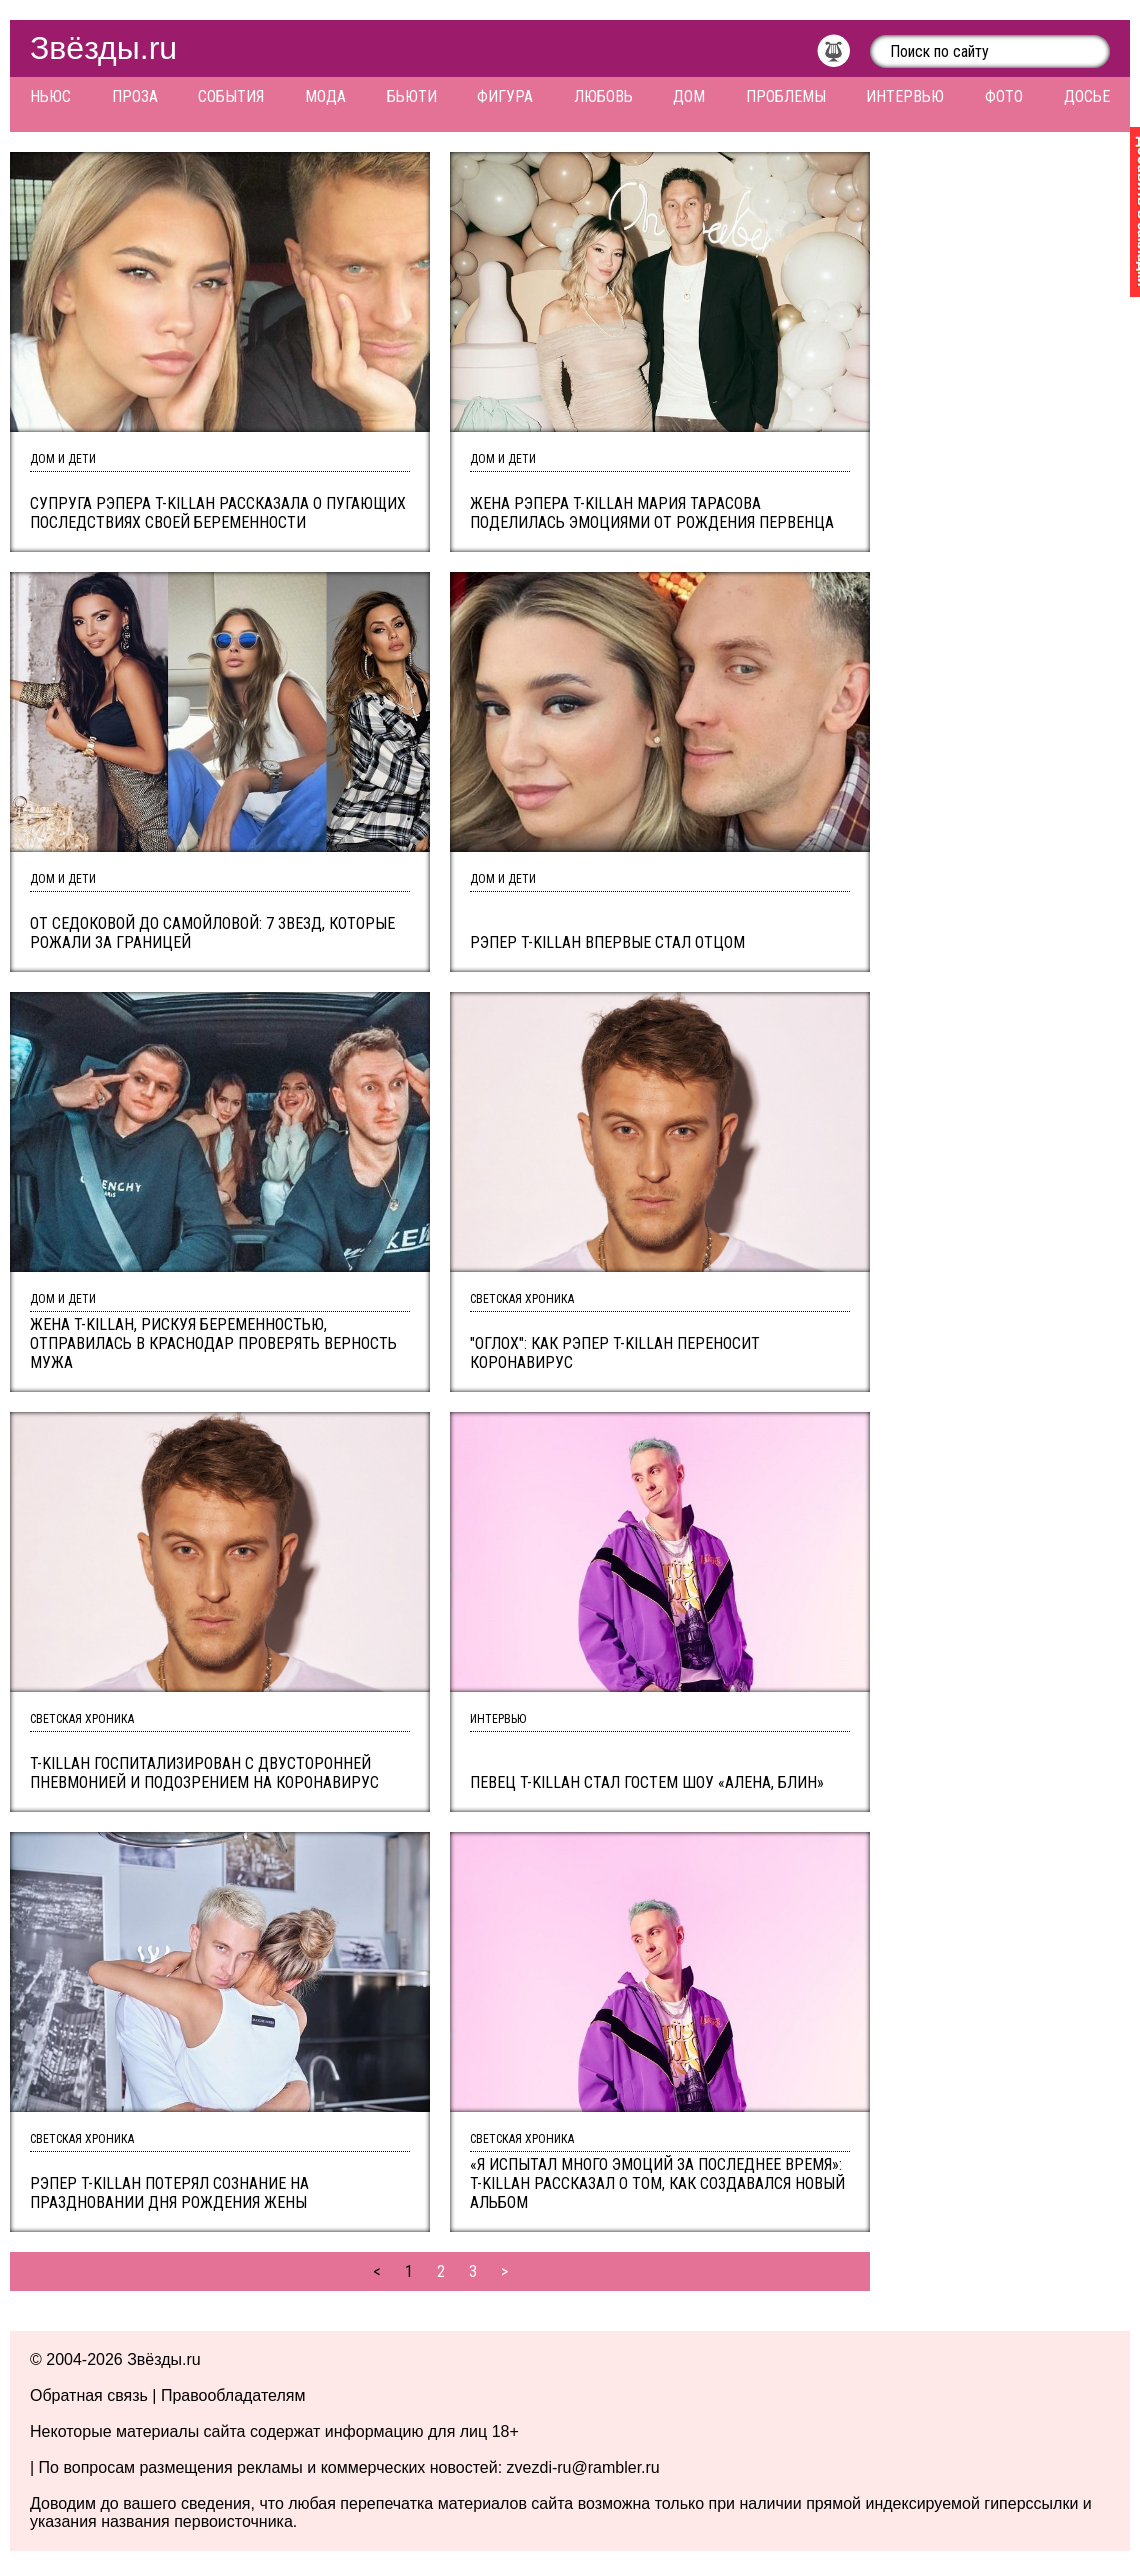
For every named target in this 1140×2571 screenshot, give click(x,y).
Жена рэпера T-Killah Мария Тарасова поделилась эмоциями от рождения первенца (652, 513)
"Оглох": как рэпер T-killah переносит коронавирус (615, 1353)
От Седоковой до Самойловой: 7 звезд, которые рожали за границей (212, 933)
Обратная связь (89, 2395)
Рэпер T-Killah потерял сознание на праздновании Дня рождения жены (169, 2193)
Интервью (905, 96)
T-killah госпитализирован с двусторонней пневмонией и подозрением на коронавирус (204, 1773)
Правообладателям (233, 2395)
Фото (1004, 96)
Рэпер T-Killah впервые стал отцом (607, 942)
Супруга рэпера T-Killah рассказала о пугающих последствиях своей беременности (218, 513)
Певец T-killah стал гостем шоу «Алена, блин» (647, 1782)
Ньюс (50, 96)
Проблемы (786, 96)
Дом (689, 96)
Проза (135, 96)
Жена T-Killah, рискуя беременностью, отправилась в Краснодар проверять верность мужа (213, 1343)
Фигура (505, 96)
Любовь (603, 96)
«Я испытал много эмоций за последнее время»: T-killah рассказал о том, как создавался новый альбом (657, 2183)
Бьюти (412, 96)
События (231, 96)
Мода (325, 96)
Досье (1087, 96)
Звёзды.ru (103, 48)
